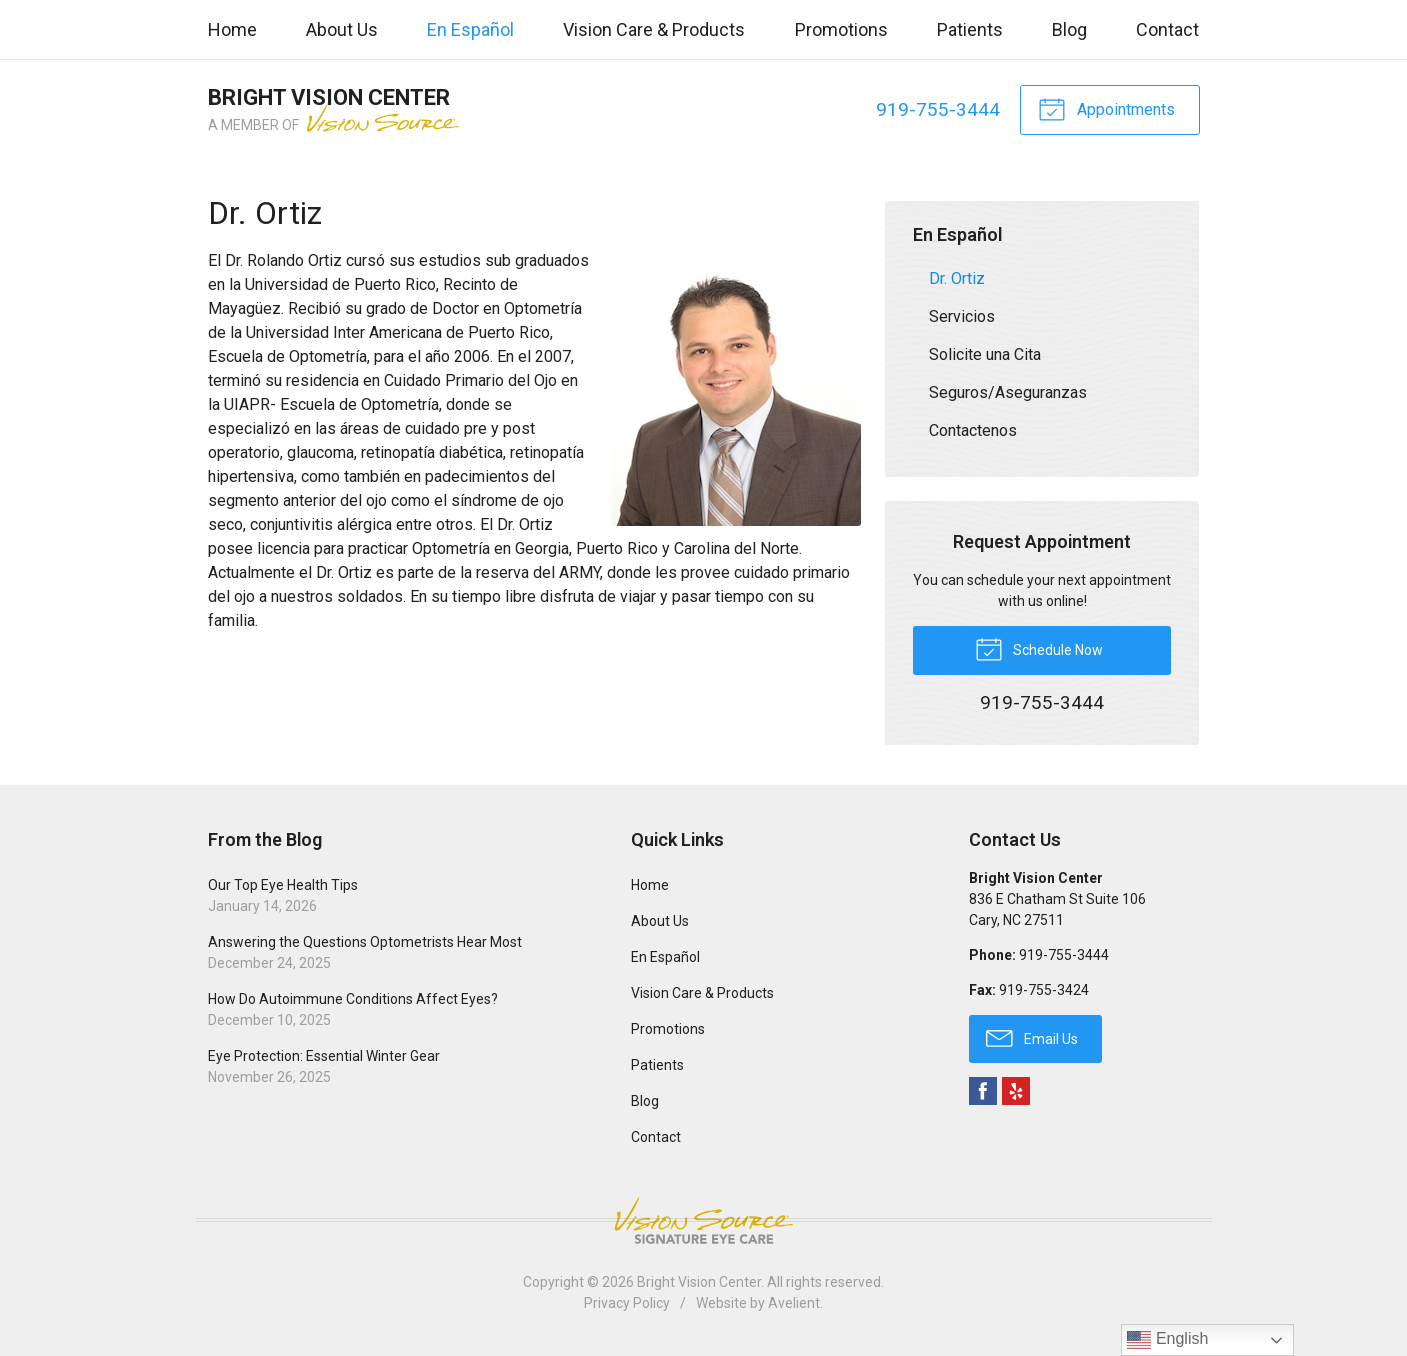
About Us (342, 29)
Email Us (1032, 1037)
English (1167, 1340)
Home (232, 29)
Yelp (1016, 1091)
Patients (970, 29)
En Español (470, 29)
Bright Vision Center (699, 1282)
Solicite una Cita (985, 354)
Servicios (962, 316)
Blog (1069, 29)
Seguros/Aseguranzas (1008, 392)
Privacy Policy (627, 1303)
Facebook (983, 1091)
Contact (1167, 29)
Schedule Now (1039, 648)
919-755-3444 (938, 109)
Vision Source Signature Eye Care (704, 1220)
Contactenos (973, 430)
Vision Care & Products (654, 29)
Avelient (794, 1303)
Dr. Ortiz (957, 278)
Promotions (841, 29)
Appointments (1106, 108)
